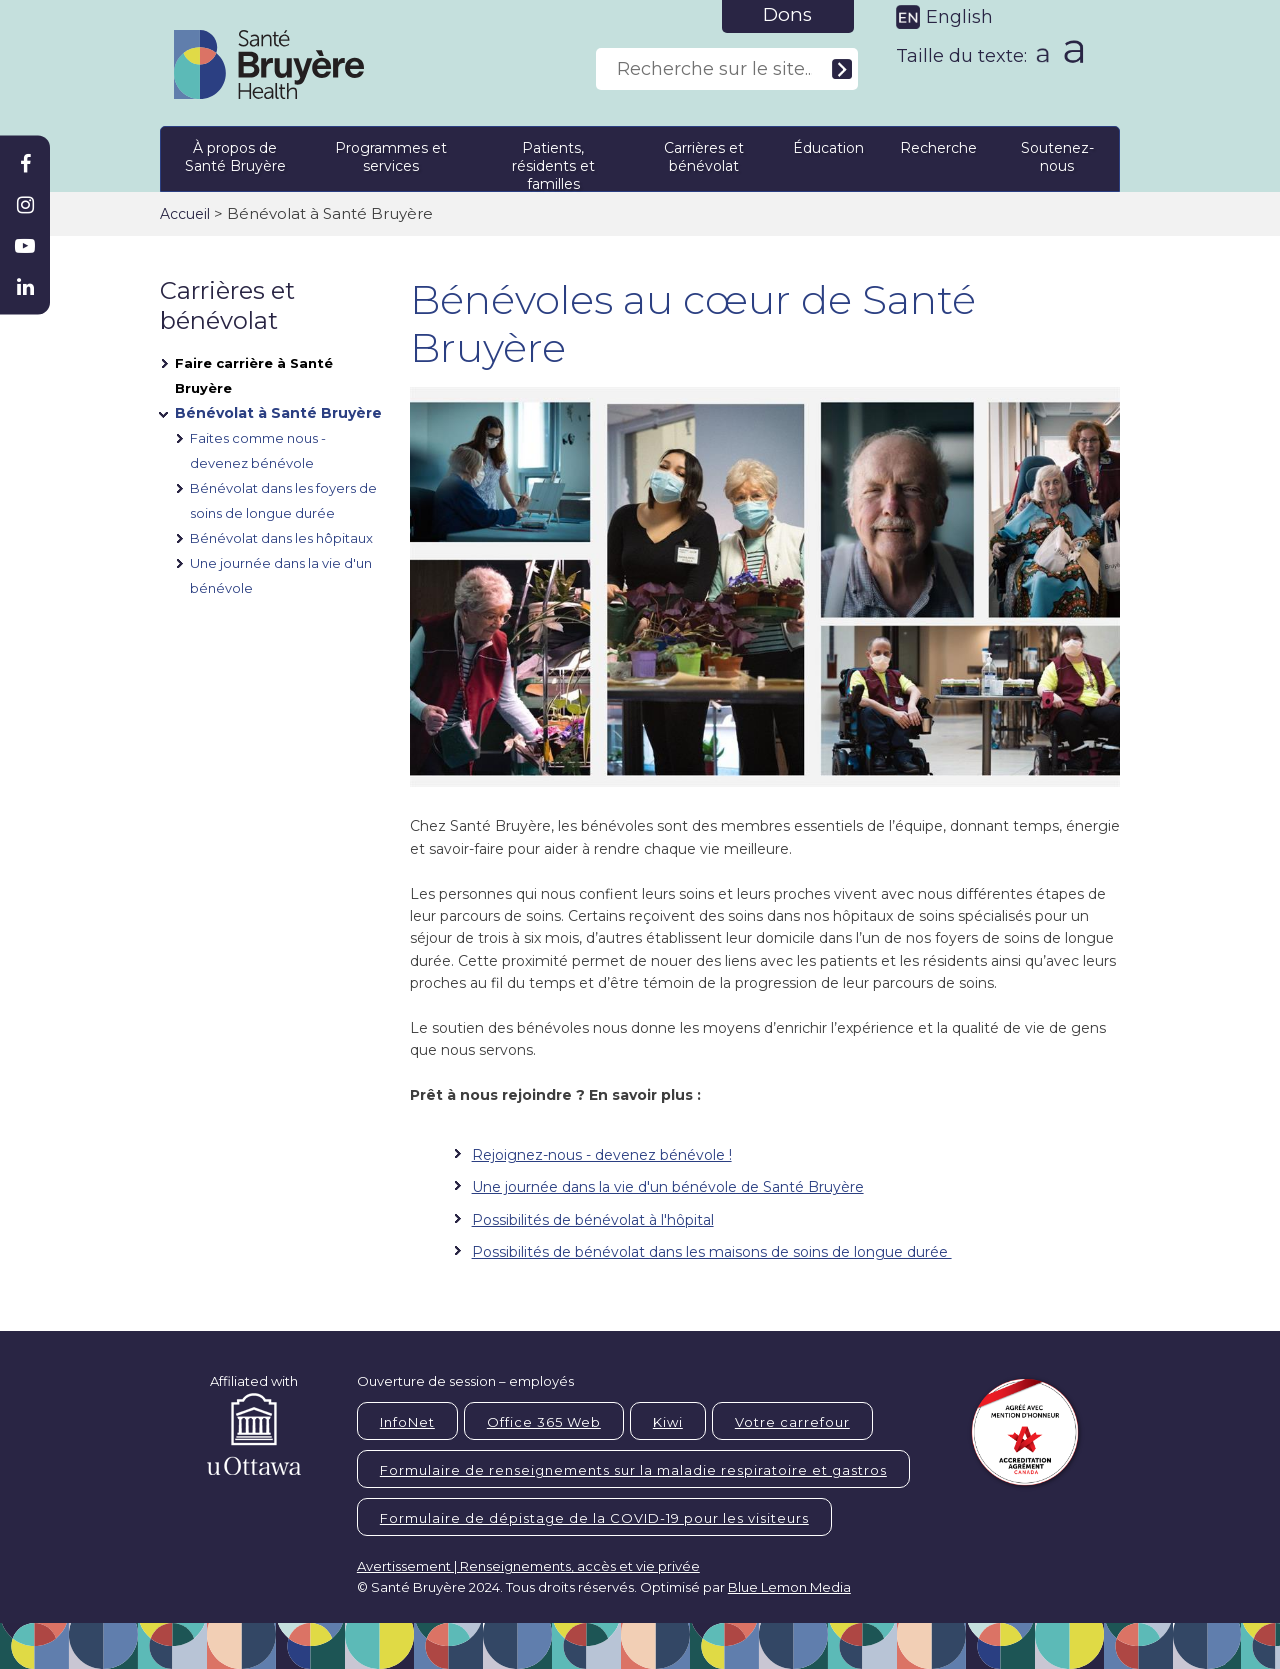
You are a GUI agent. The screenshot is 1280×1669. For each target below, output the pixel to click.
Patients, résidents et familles (553, 162)
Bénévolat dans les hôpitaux (281, 538)
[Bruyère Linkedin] (25, 287)
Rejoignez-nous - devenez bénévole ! (602, 1155)
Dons (787, 14)
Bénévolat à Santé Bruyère (278, 413)
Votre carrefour (792, 1422)
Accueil (185, 214)
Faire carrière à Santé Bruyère (254, 375)
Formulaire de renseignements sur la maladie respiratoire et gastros (633, 1470)
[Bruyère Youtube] (25, 246)
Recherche (938, 148)
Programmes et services (391, 157)
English (959, 17)
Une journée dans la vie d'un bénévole (281, 575)
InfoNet (407, 1422)
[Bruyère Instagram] (25, 205)
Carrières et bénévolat (704, 157)
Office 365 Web (544, 1422)
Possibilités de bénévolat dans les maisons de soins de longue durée (712, 1252)
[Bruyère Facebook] (25, 164)
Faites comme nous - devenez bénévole (258, 450)
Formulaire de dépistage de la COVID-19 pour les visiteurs (594, 1518)
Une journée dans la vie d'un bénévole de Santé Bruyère (668, 1187)
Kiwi (668, 1422)
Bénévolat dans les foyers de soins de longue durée (283, 500)
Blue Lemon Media (789, 1587)
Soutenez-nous (1057, 157)
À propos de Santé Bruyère (235, 157)
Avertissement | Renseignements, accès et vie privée (528, 1566)
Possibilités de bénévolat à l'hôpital (593, 1220)
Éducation (828, 148)
